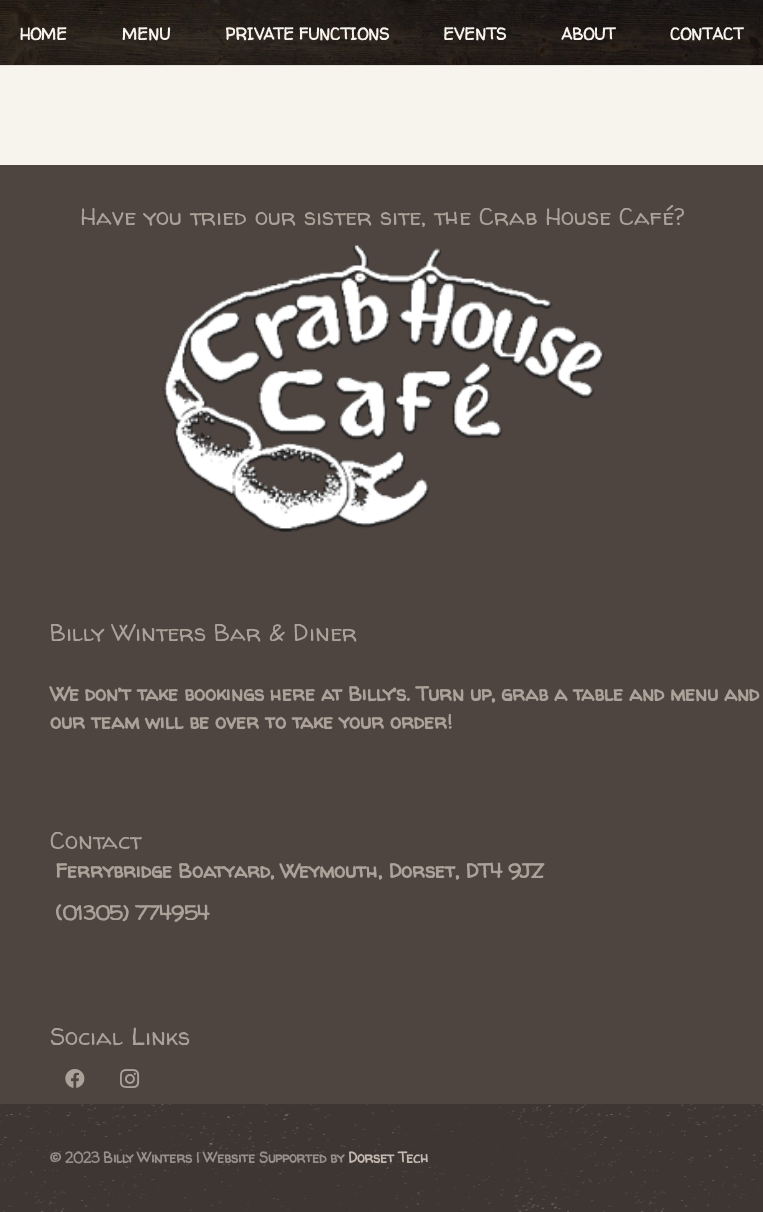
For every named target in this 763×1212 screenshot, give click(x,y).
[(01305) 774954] (47, 913)
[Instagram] (129, 1079)
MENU (146, 34)
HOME (43, 34)
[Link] (381, 425)
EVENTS (474, 34)
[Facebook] (75, 1079)
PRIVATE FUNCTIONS (307, 34)
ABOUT (588, 34)
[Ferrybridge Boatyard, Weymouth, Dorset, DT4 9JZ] (47, 871)
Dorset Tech (388, 1157)
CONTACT (706, 34)
